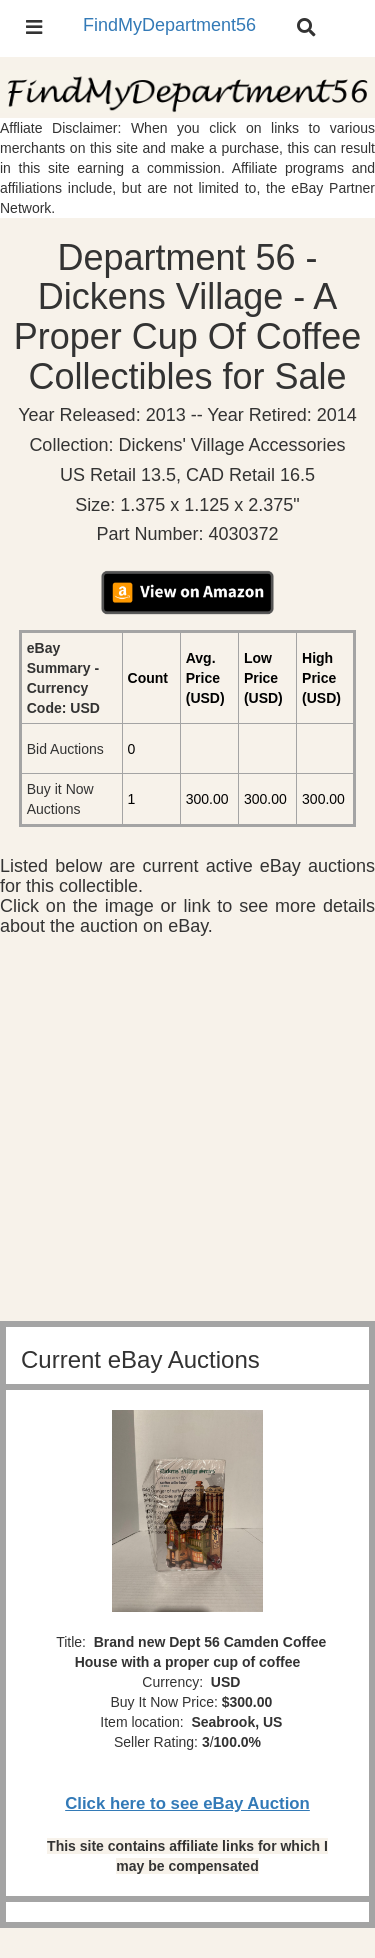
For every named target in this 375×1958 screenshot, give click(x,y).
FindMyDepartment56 (169, 25)
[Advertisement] (187, 1133)
